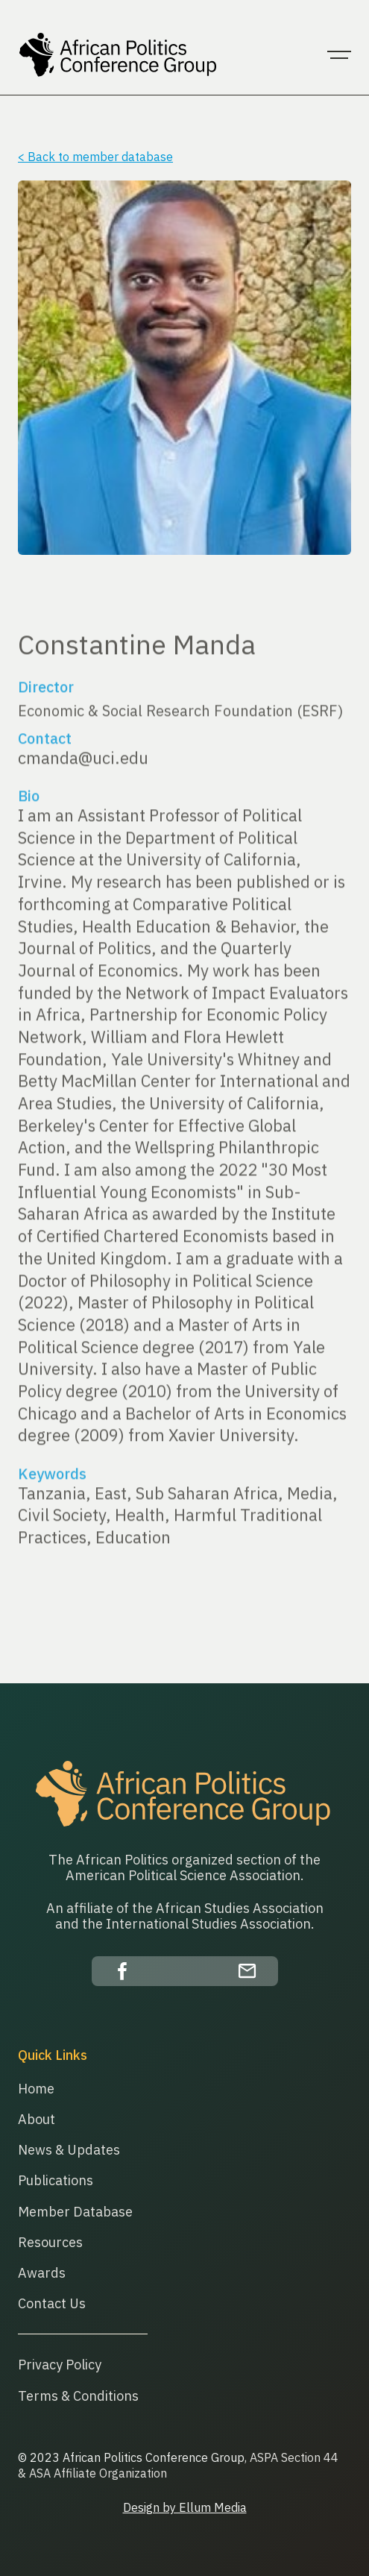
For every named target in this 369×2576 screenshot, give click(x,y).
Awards (42, 2272)
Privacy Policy (59, 2364)
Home (36, 2088)
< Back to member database (95, 156)
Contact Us (52, 2303)
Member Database (75, 2211)
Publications (55, 2180)
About (36, 2119)
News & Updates (69, 2149)
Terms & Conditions (78, 2395)
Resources (50, 2242)
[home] (115, 55)
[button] (339, 55)
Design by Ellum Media (185, 2507)
